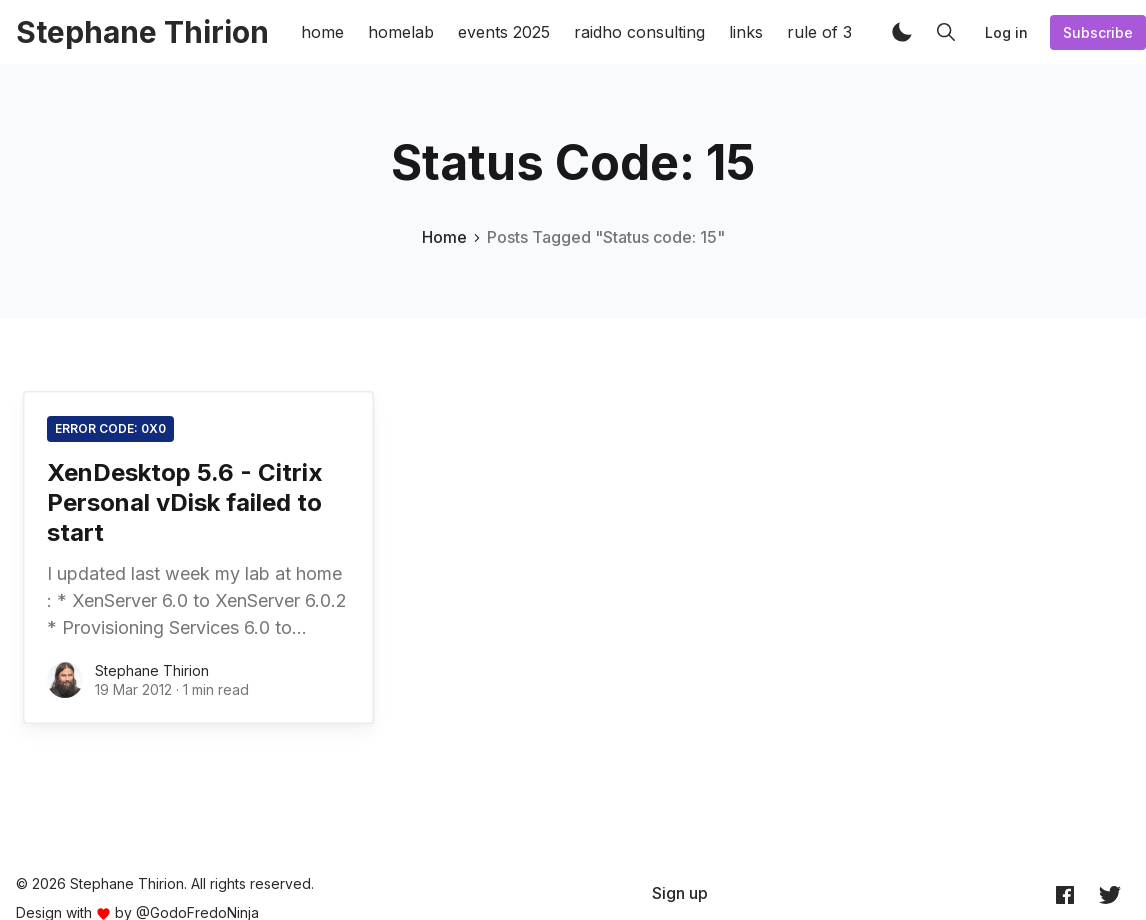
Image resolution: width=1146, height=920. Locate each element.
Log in (1006, 32)
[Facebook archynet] (1065, 894)
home (322, 32)
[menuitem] (680, 893)
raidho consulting (639, 32)
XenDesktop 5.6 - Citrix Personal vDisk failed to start (185, 502)
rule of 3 (819, 32)
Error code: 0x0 (110, 428)
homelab (401, 32)
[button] (902, 32)
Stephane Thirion (152, 670)
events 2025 (504, 32)
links (746, 32)
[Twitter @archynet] (1110, 894)
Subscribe (1098, 32)
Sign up (680, 893)
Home (444, 237)
